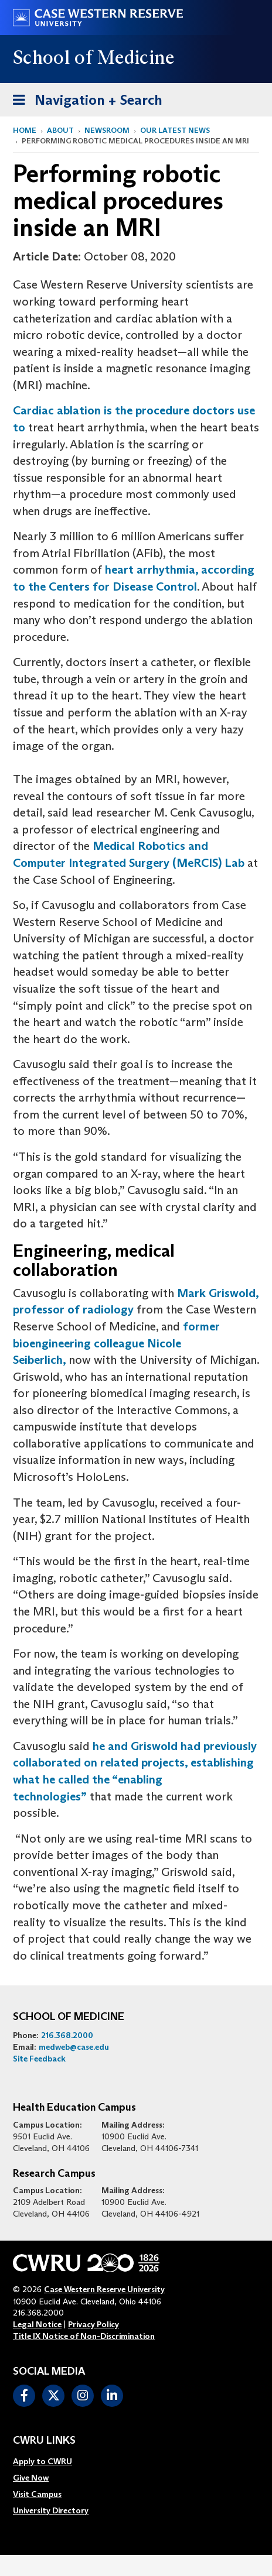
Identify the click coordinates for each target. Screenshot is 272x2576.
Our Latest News (175, 130)
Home (24, 130)
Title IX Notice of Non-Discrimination (84, 2336)
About (60, 130)
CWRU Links (44, 2441)
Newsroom (107, 130)
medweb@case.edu (74, 2047)
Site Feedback (39, 2058)
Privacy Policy (93, 2324)
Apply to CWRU (42, 2461)
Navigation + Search (83, 98)
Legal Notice (37, 2324)
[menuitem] (51, 2461)
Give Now (31, 2477)
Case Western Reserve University (104, 2289)
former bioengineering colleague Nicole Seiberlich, (116, 1343)
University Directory (51, 2510)
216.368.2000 (67, 2035)
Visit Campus (37, 2494)
